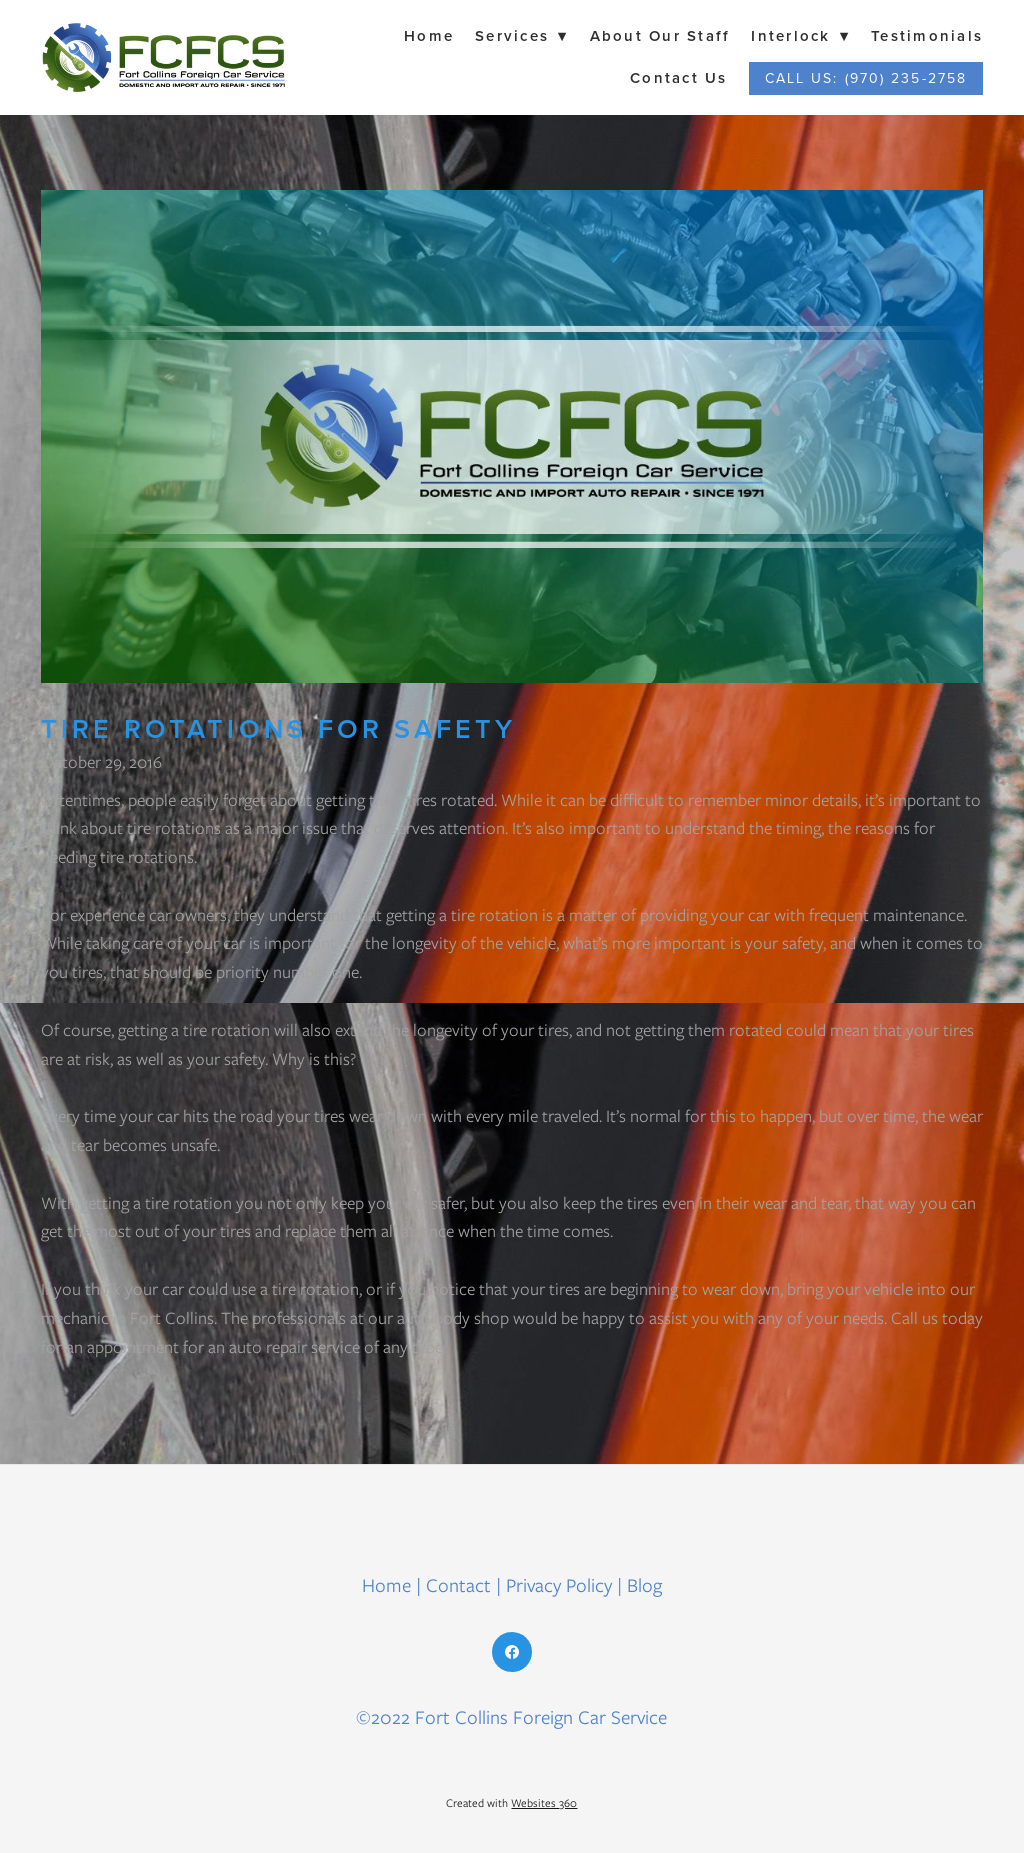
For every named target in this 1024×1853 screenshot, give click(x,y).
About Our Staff (660, 35)
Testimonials (927, 35)
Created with (511, 1803)
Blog (644, 1585)
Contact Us (679, 77)
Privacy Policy (559, 1585)
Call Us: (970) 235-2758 (866, 78)
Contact (458, 1585)
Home (429, 35)
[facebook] (512, 1652)
